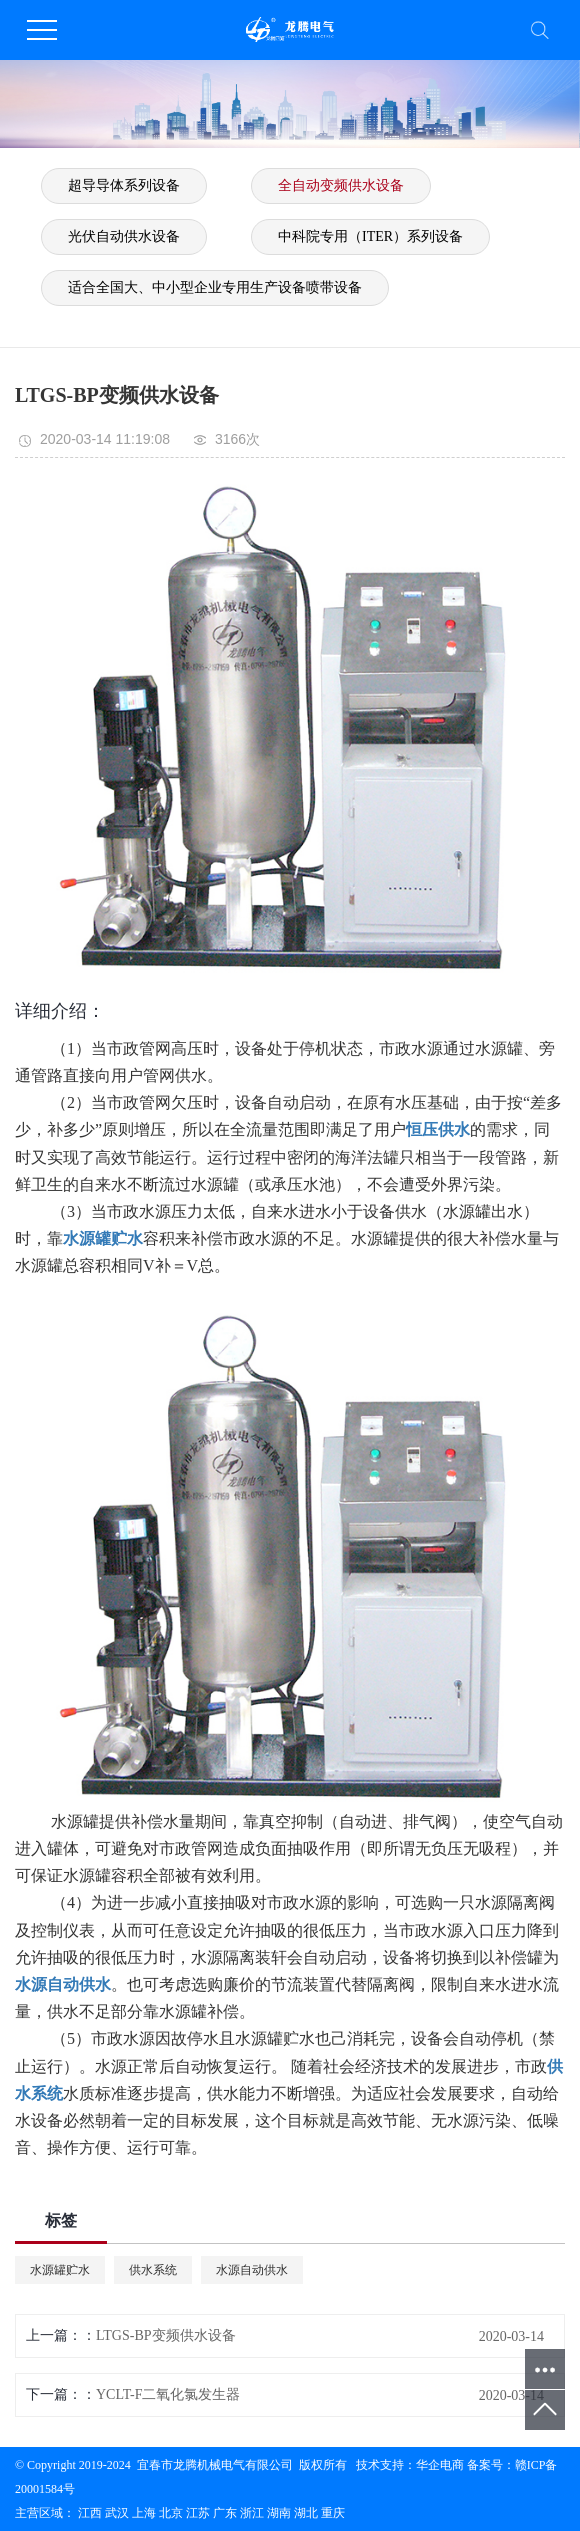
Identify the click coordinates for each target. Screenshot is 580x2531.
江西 (90, 2513)
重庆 (333, 2513)
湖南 (279, 2513)
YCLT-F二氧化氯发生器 (168, 2394)
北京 (171, 2513)
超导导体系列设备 (124, 185)
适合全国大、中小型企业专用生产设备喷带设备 (215, 287)
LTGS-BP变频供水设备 (166, 2335)
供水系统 (153, 2270)
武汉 (117, 2513)
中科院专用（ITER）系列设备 (370, 236)
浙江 (252, 2513)
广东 (225, 2513)
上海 (144, 2513)
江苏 (198, 2513)
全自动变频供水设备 (341, 185)
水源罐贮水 (60, 2270)
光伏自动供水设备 (124, 236)
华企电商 (440, 2465)
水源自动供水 (252, 2270)
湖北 (306, 2513)
